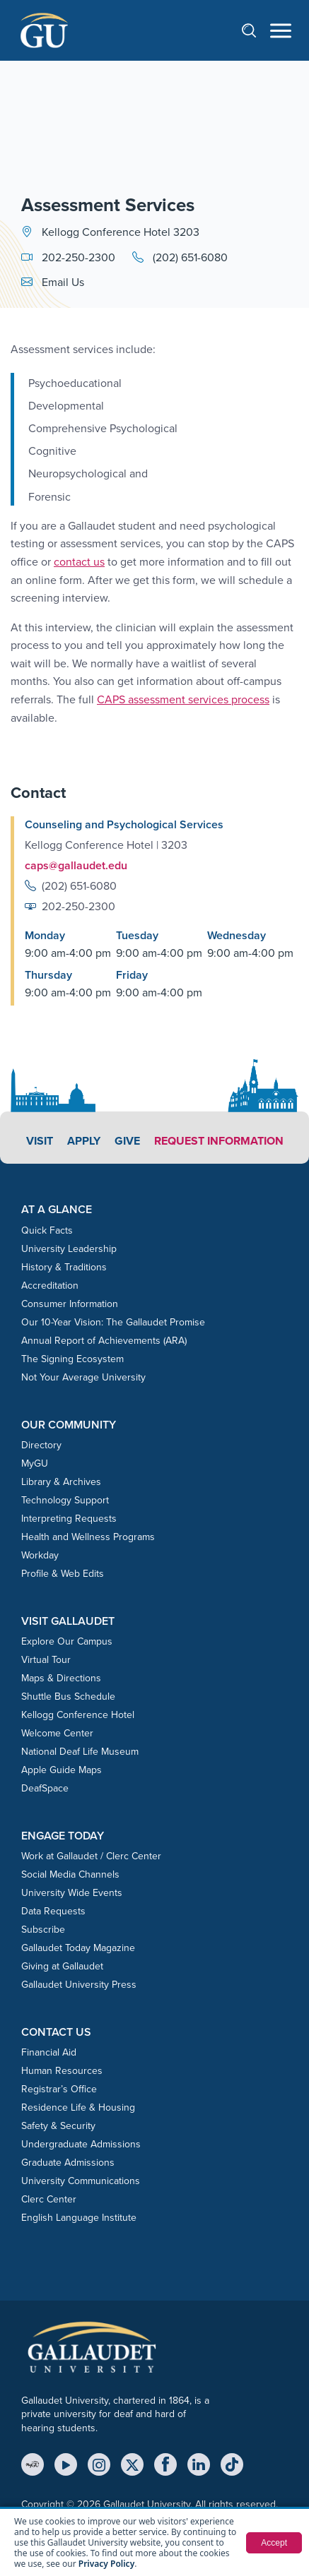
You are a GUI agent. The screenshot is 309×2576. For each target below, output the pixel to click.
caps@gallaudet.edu (76, 865)
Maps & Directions (61, 1678)
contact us (79, 562)
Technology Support (65, 1500)
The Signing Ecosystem (72, 1359)
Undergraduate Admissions (81, 2144)
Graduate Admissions (68, 2162)
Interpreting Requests (69, 1518)
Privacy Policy (106, 2564)
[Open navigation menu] (280, 31)
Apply (83, 1141)
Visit (39, 1141)
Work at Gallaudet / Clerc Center (91, 1856)
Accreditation (49, 1285)
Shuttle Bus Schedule (68, 1696)
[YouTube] (65, 2464)
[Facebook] (165, 2464)
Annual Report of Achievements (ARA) (104, 1340)
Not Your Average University (83, 1377)
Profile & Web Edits (62, 1573)
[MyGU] (32, 2464)
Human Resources (62, 2070)
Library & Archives (61, 1481)
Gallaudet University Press (78, 1984)
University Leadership (69, 1248)
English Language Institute (78, 2217)
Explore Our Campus (66, 1641)
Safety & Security (58, 2125)
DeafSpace (45, 1788)
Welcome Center (57, 1733)
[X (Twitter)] (132, 2464)
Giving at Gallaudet (62, 1966)
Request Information (219, 1141)
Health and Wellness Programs (88, 1537)
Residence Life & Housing (78, 2107)
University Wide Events (71, 1892)
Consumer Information (69, 1303)
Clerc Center (48, 2199)
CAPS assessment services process (183, 699)
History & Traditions (64, 1267)
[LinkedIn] (198, 2464)
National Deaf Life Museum (80, 1751)
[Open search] (256, 30)
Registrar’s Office (59, 2089)
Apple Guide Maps (61, 1770)
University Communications (80, 2181)
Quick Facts (47, 1230)
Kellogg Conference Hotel (77, 1714)
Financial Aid (48, 2052)
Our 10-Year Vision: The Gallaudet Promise (113, 1322)
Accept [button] (274, 2543)
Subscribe (43, 1929)
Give (127, 1141)
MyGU (34, 1463)
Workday (40, 1555)
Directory (41, 1445)
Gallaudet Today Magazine (78, 1947)
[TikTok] (232, 2464)
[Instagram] (99, 2464)
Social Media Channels (70, 1874)
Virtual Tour (46, 1659)
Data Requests (53, 1911)
